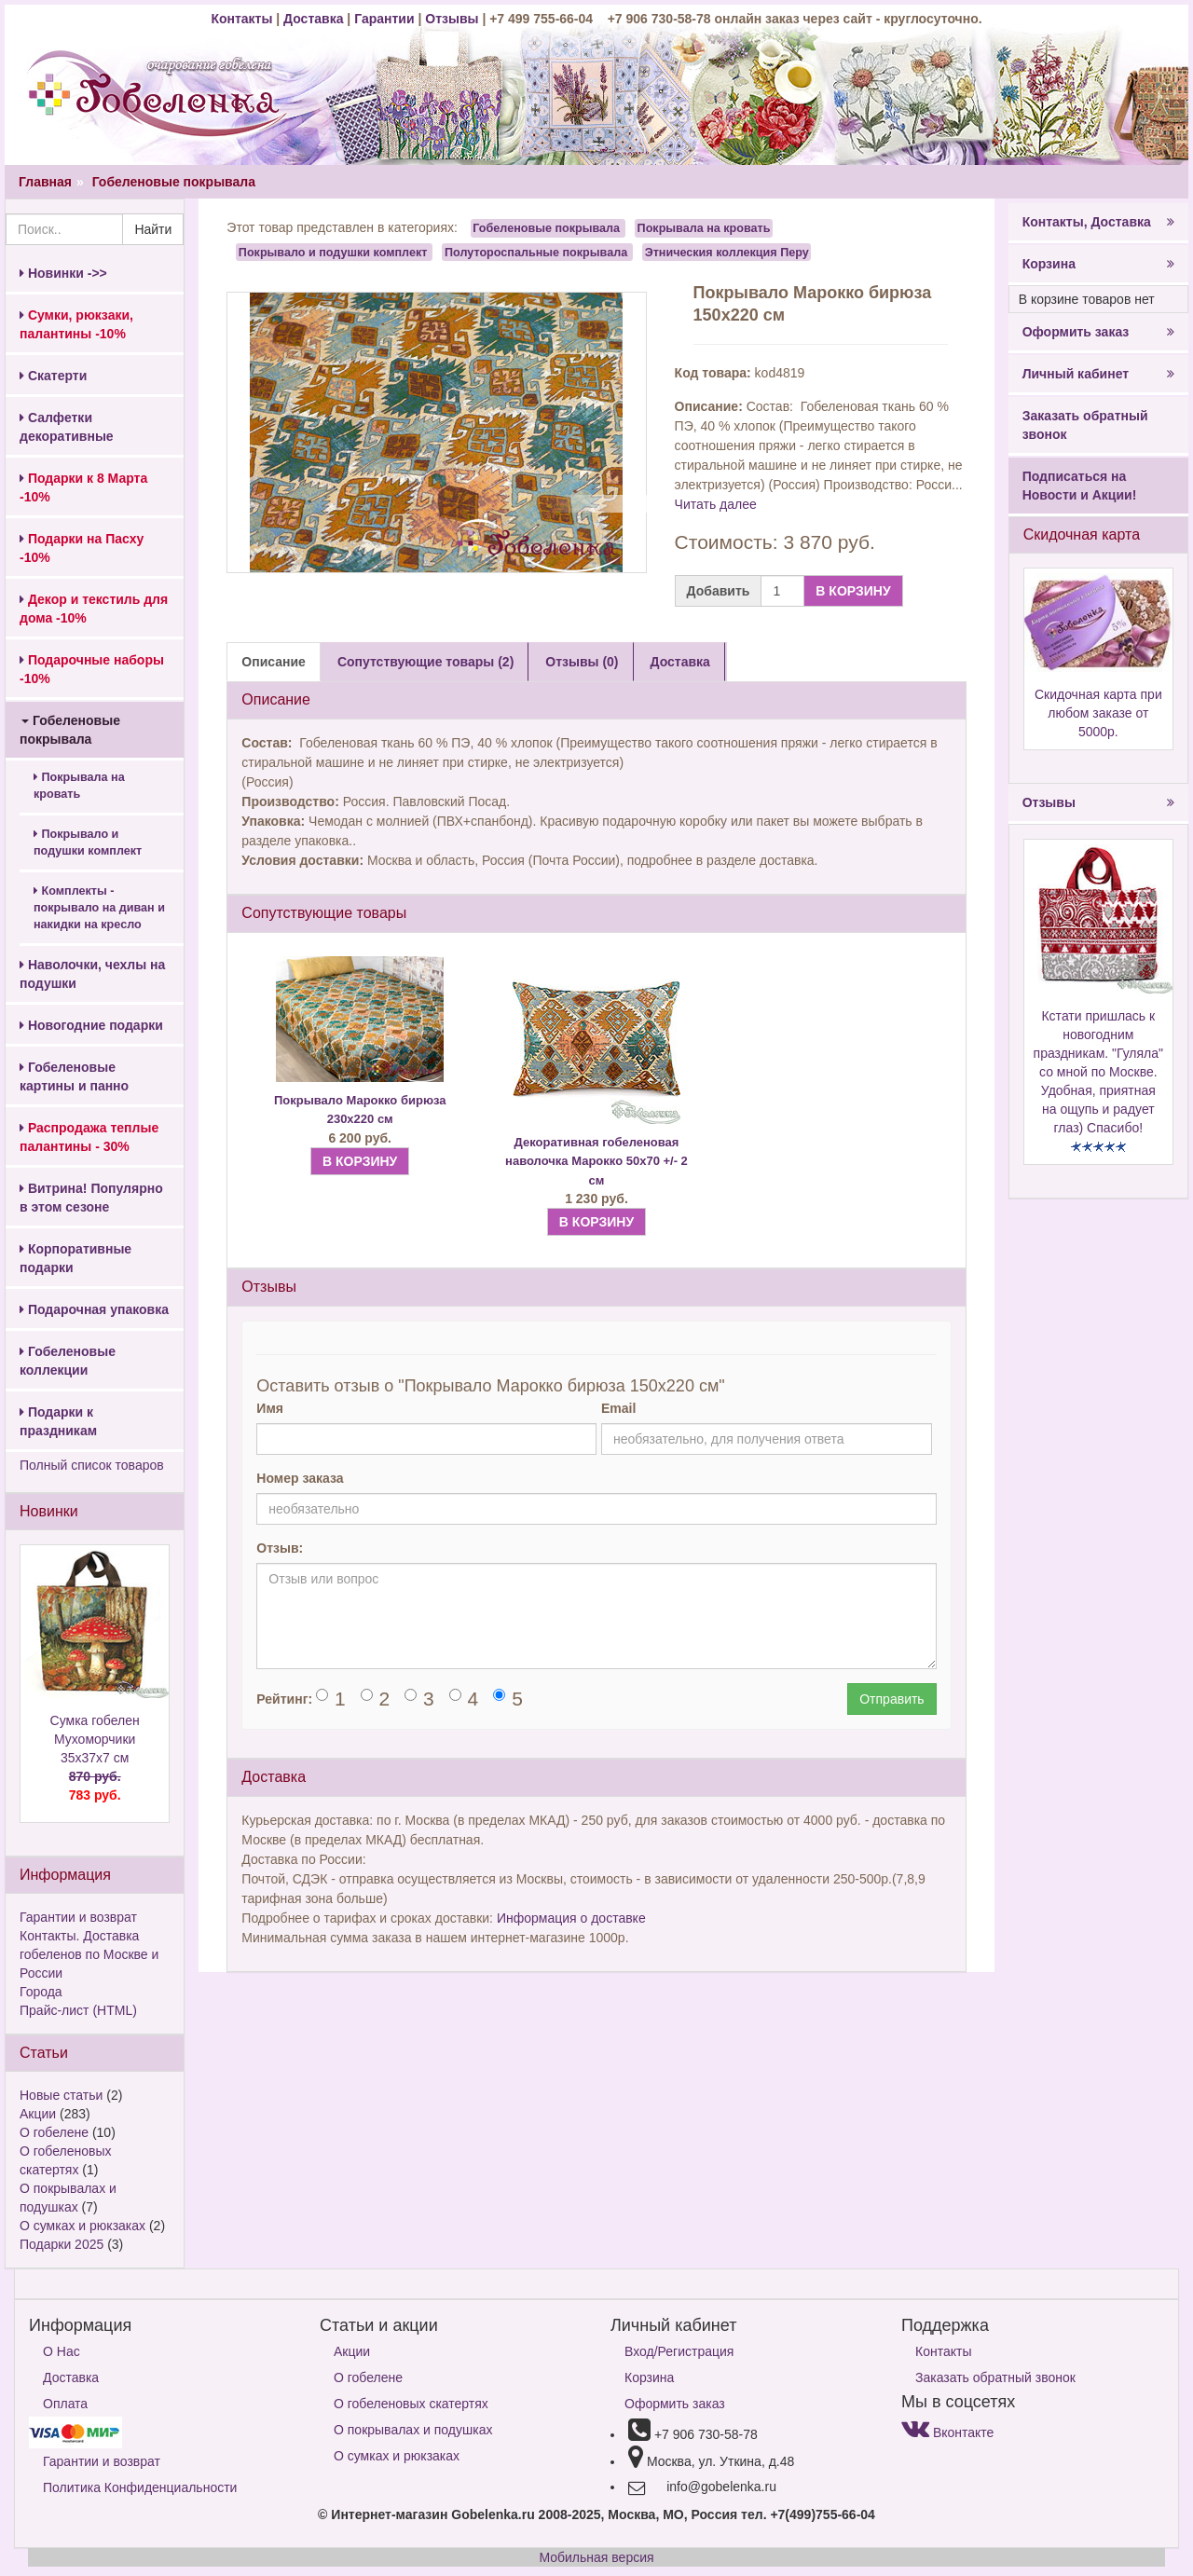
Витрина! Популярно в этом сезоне (91, 1197)
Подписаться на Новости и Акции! (1079, 485)
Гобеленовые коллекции (68, 1360)
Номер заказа (299, 1478)
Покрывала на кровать (79, 786)
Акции (38, 2113)
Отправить (891, 1699)
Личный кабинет (1098, 373)
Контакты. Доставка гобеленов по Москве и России (89, 1954)
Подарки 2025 (61, 2244)
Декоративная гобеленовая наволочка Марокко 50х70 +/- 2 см (596, 1161)
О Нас (61, 2351)
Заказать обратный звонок (1085, 425)
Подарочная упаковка (94, 1309)
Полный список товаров (92, 1465)
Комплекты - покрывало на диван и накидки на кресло (99, 907)
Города (41, 1991)
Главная (45, 181)
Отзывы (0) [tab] (581, 661)
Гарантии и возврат (78, 1917)
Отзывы (453, 18)
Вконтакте (947, 2432)
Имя (269, 1408)
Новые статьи (61, 2095)
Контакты (243, 18)
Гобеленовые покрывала (173, 181)
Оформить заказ (1098, 331)
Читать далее (716, 504)
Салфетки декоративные (67, 427)
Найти (152, 229)
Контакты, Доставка (1098, 221)
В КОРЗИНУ (853, 590)
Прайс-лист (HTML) (78, 2010)
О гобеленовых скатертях (411, 2403)
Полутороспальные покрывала (536, 251)
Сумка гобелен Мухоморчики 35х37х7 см (94, 1758)
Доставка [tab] (680, 661)
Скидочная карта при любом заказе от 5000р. (1098, 713)
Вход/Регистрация (679, 2351)
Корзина (1098, 263)
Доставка (313, 18)
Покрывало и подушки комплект (88, 842)
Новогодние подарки (91, 1025)
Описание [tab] (273, 661)
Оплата (65, 2403)
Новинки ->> (63, 273)
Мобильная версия (596, 2557)
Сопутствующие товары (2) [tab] (425, 661)
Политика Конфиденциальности (140, 2487)
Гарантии (384, 18)
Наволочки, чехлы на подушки (92, 974)
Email (618, 1408)
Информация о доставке (571, 1918)
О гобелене (54, 2132)
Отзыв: (279, 1548)
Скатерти (53, 375)
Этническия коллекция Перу (727, 251)
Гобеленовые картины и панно (74, 1076)
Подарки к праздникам (58, 1421)
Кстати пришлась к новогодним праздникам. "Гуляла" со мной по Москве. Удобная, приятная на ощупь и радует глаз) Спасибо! (1098, 1071)
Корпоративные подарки (75, 1258)
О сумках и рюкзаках (82, 2225)
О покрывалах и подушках (413, 2429)
